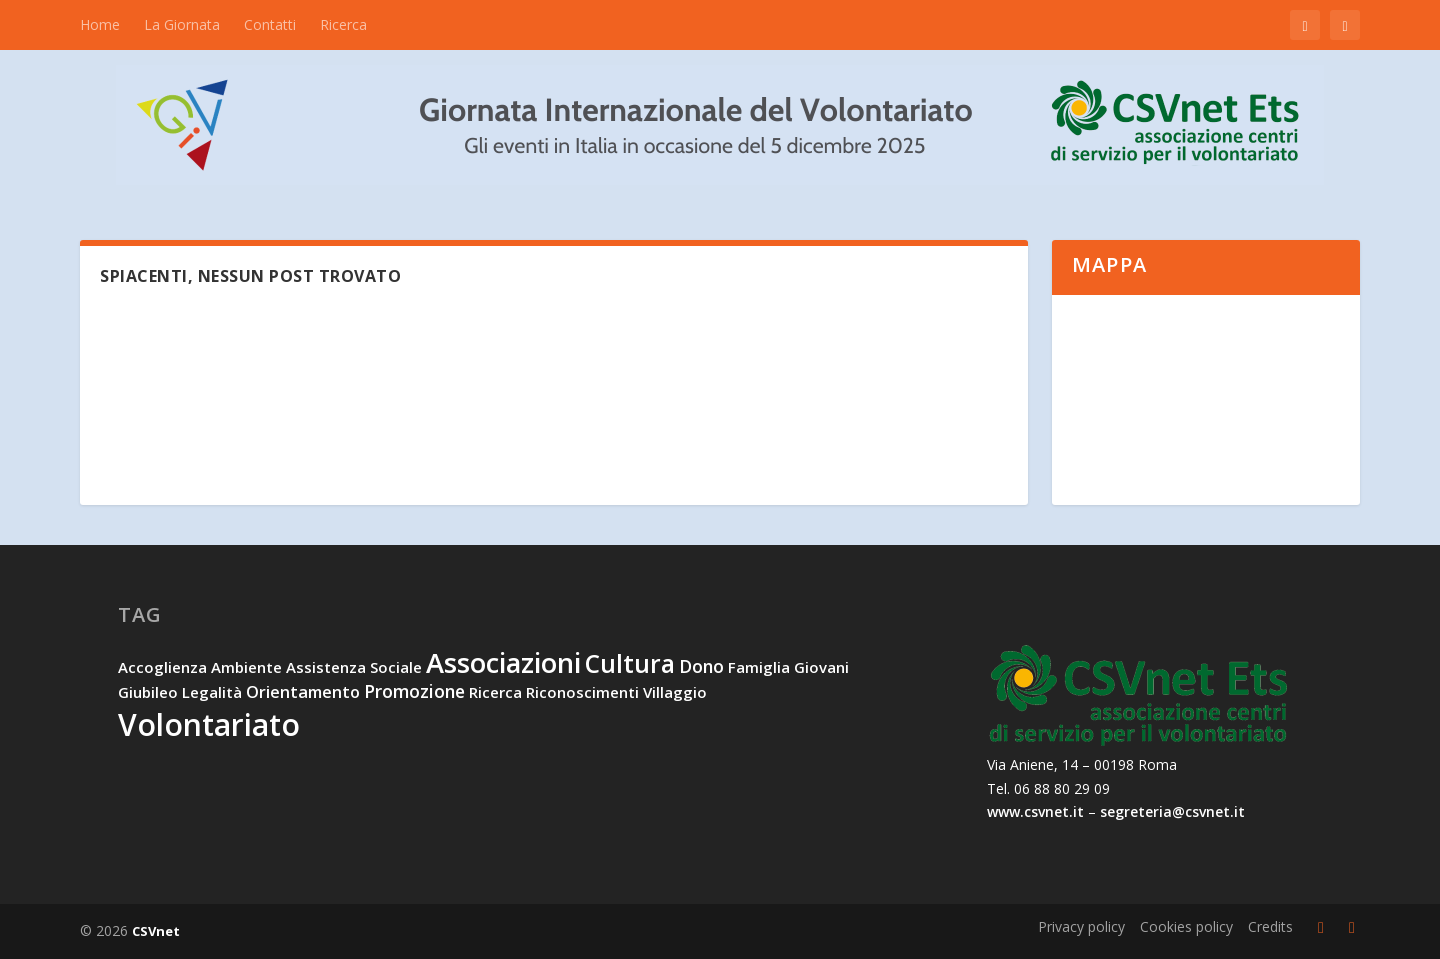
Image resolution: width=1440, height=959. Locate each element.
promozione (414, 691)
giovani (821, 667)
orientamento (303, 692)
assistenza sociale (354, 667)
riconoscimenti (582, 692)
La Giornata (182, 24)
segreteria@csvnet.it (1172, 811)
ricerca (495, 692)
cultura (630, 663)
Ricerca (343, 24)
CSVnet (156, 931)
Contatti (270, 24)
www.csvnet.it (1035, 811)
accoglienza (162, 667)
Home (100, 24)
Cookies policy (1186, 926)
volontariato (209, 724)
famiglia (759, 667)
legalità (212, 692)
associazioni (503, 662)
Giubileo (148, 692)
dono (701, 666)
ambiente (246, 667)
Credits (1270, 926)
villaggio (675, 692)
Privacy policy (1081, 926)
